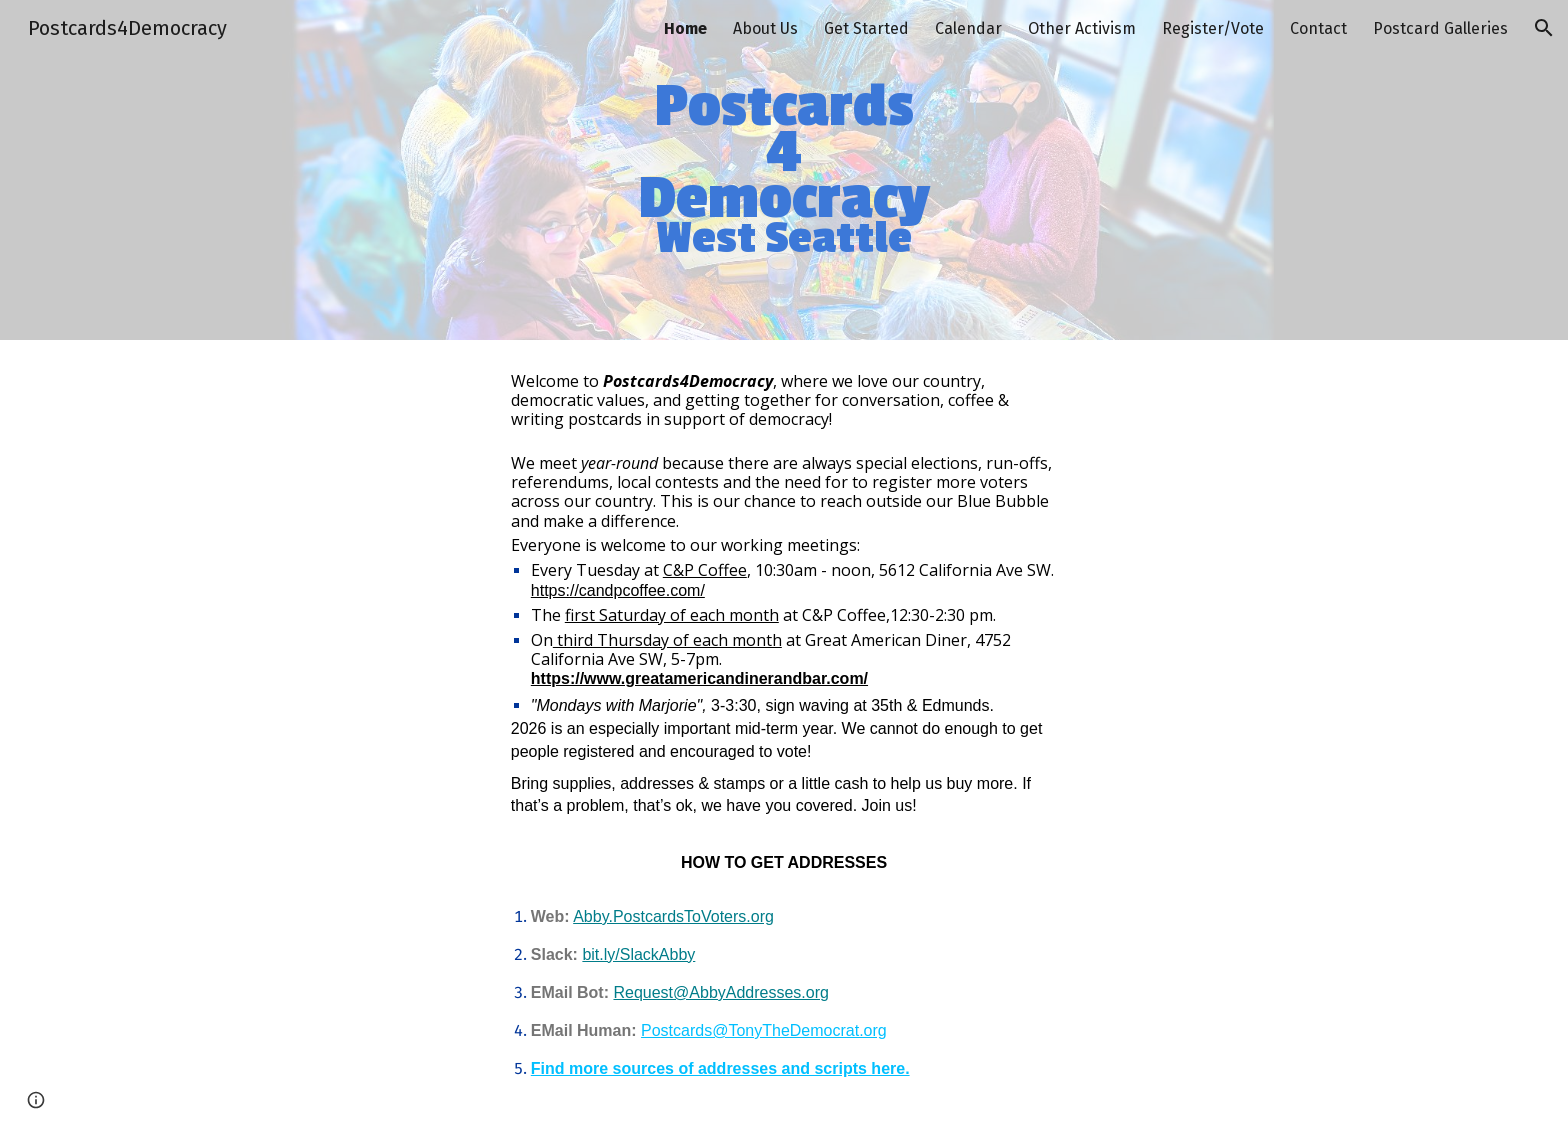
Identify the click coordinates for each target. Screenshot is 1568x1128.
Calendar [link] (968, 28)
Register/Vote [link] (1213, 28)
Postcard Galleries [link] (1440, 28)
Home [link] (685, 28)
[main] (784, 170)
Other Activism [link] (1082, 28)
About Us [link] (765, 28)
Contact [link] (1318, 28)
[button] (1544, 28)
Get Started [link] (866, 28)
